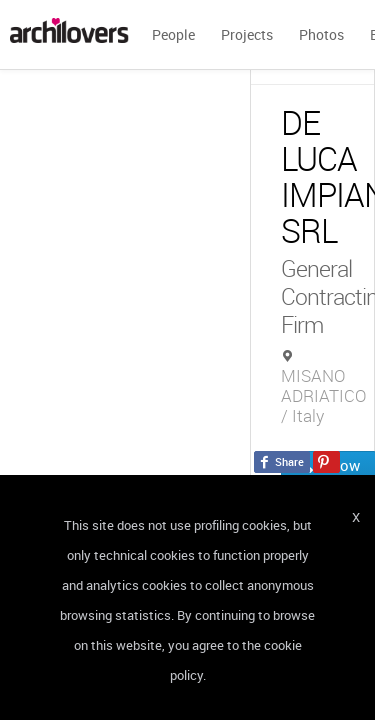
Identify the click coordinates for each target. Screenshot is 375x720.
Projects (247, 34)
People (173, 34)
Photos (321, 34)
